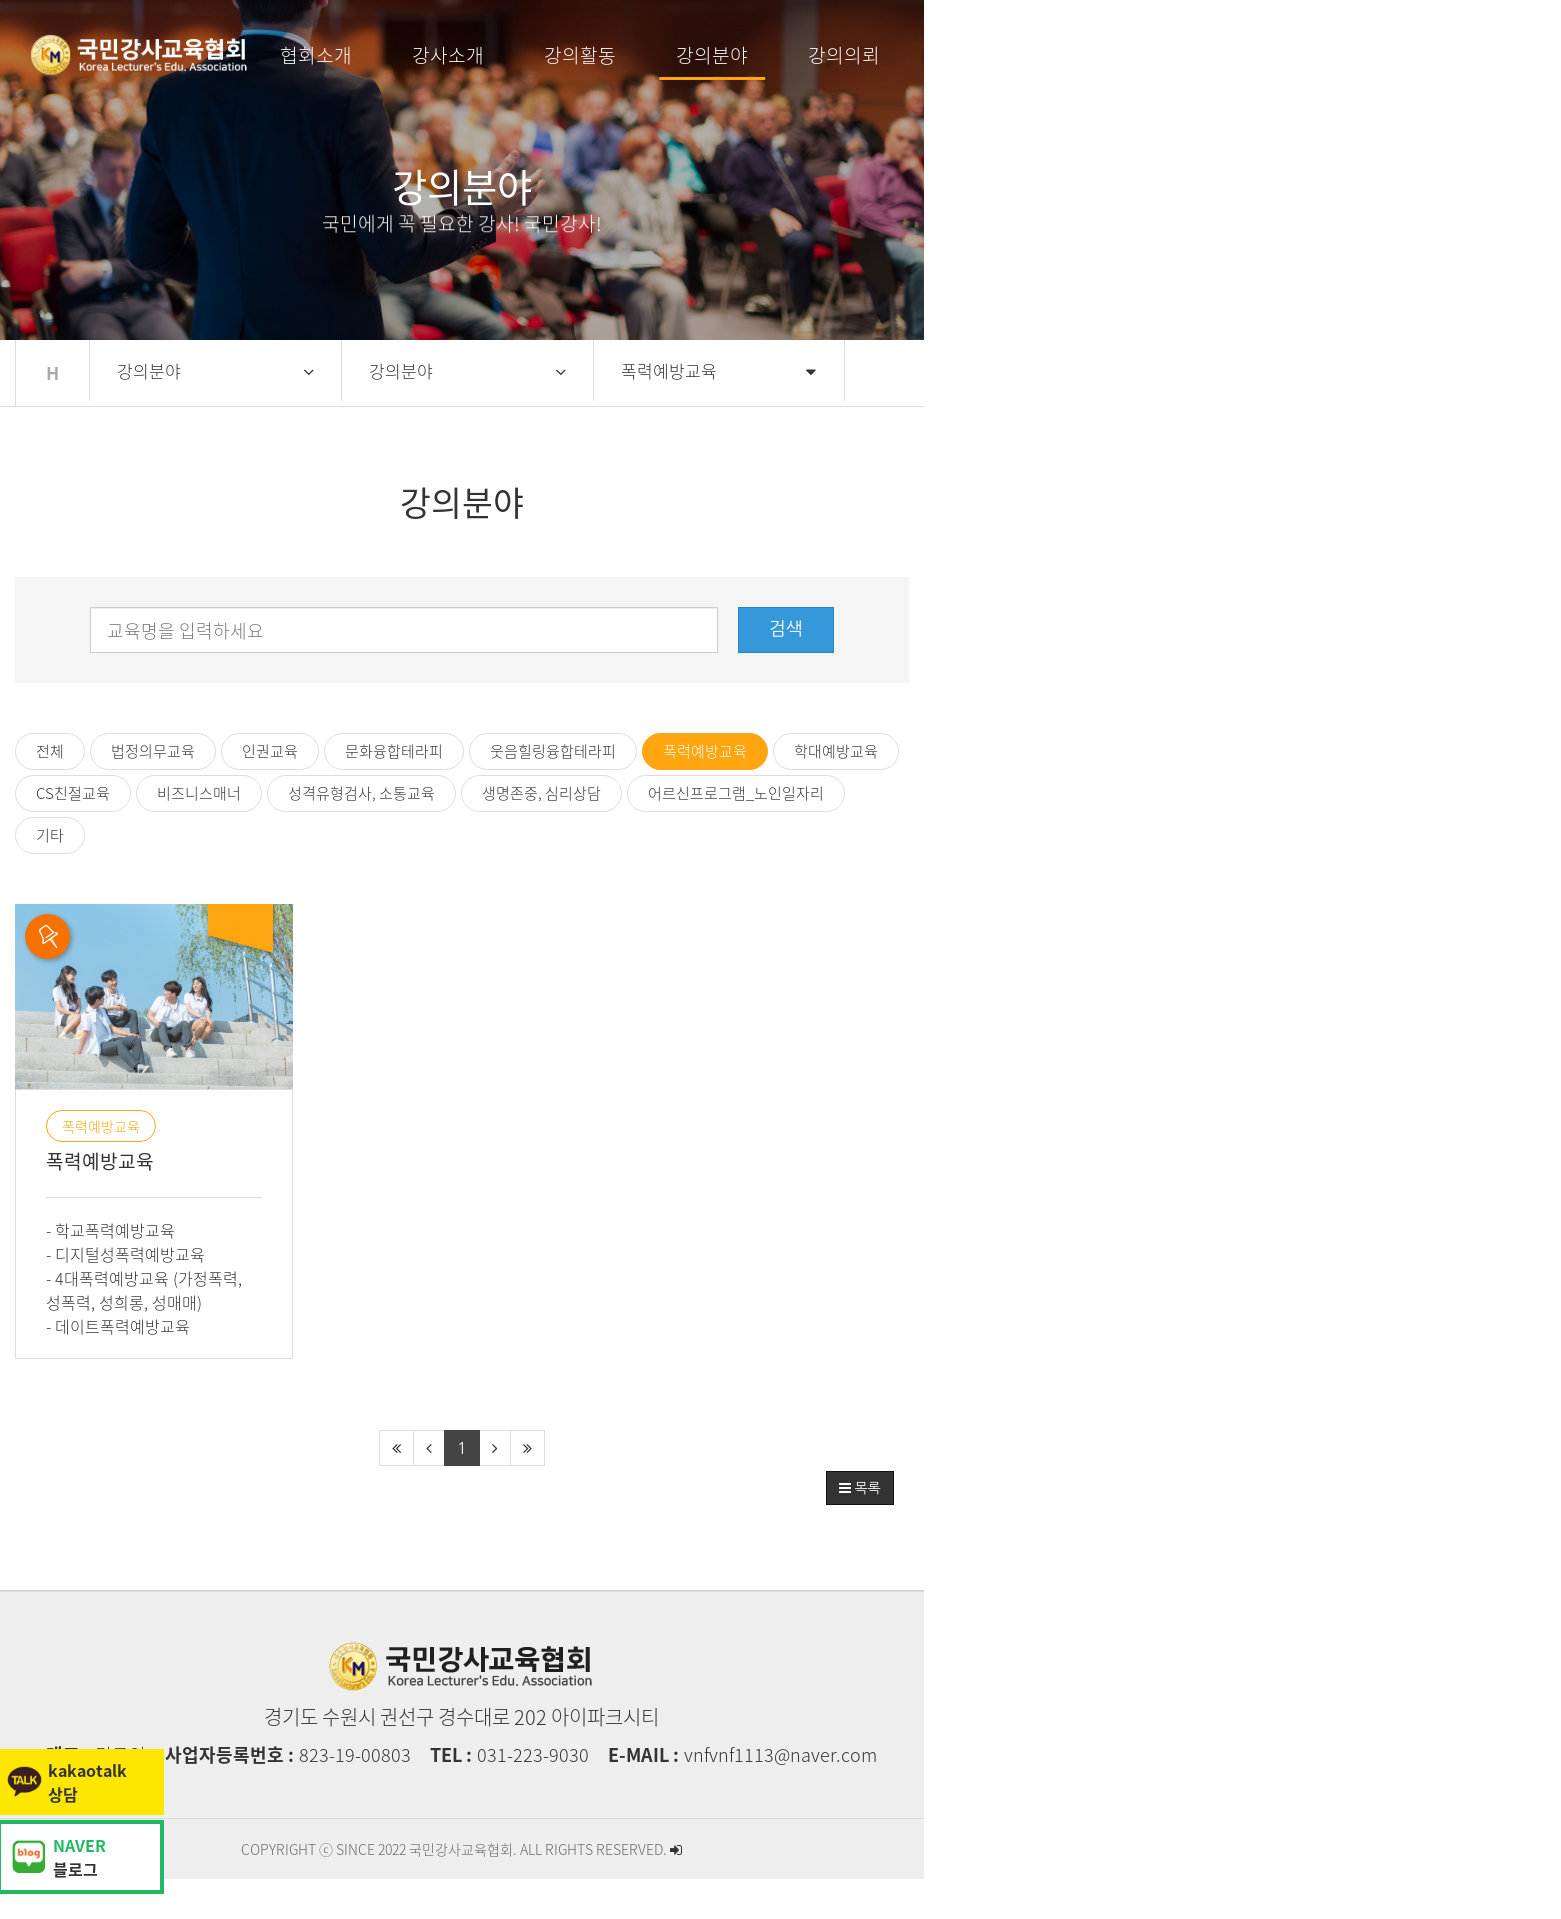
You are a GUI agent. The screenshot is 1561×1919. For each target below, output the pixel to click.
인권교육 (351, 751)
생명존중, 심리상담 (176, 793)
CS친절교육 (1043, 751)
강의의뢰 (1049, 55)
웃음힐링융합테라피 (634, 751)
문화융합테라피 (475, 751)
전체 (131, 751)
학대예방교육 (917, 751)
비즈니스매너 (1169, 751)
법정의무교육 (234, 751)
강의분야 (917, 55)
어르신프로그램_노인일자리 (371, 793)
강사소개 (653, 55)
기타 (520, 793)
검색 (1343, 629)
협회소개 (521, 55)
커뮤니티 (1181, 55)
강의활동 (785, 55)
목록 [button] (1416, 1527)
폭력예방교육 (786, 751)
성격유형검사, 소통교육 (1331, 751)
